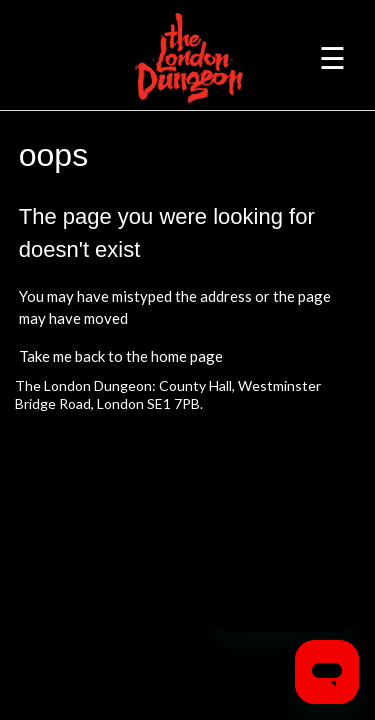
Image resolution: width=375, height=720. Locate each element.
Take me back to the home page (121, 356)
